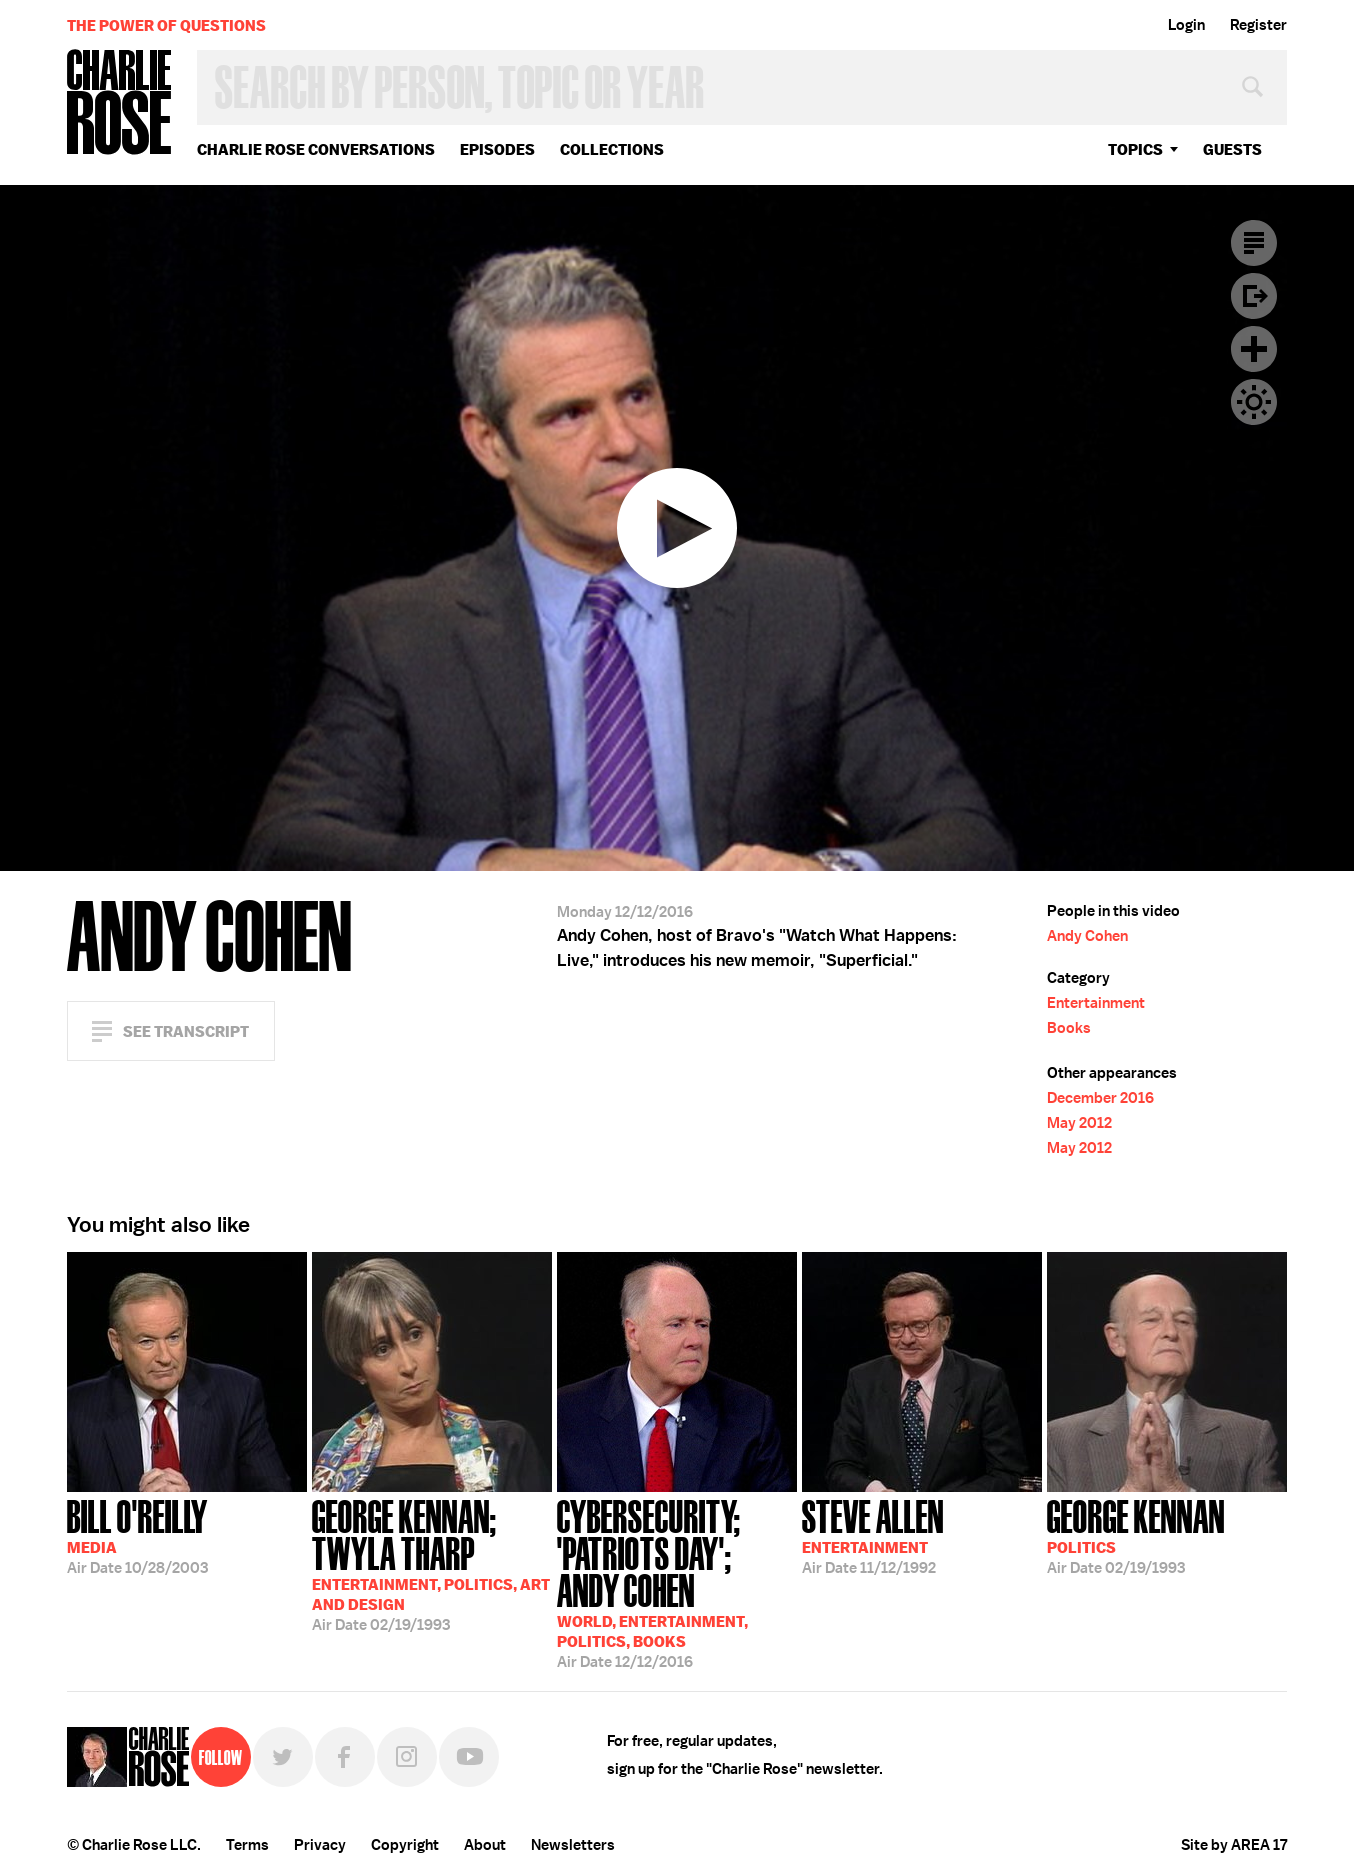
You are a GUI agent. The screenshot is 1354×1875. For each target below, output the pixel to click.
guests (1232, 149)
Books (1069, 1028)
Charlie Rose (120, 103)
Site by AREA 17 (1234, 1845)
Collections (612, 149)
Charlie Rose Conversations (316, 149)
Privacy (320, 1845)
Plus (1254, 349)
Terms (247, 1845)
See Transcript (186, 1031)
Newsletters (573, 1845)
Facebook (345, 1757)
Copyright (405, 1845)
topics (1135, 149)
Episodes (497, 149)
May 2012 (1079, 1123)
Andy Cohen (1087, 936)
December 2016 (1100, 1098)
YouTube (469, 1757)
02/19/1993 (432, 1563)
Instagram (407, 1757)
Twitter (283, 1757)
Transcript (1254, 243)
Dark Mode (1254, 402)
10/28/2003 (137, 1535)
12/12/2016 (677, 1582)
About (485, 1845)
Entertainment (1096, 1003)
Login (1186, 25)
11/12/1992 (873, 1535)
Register (1258, 25)
